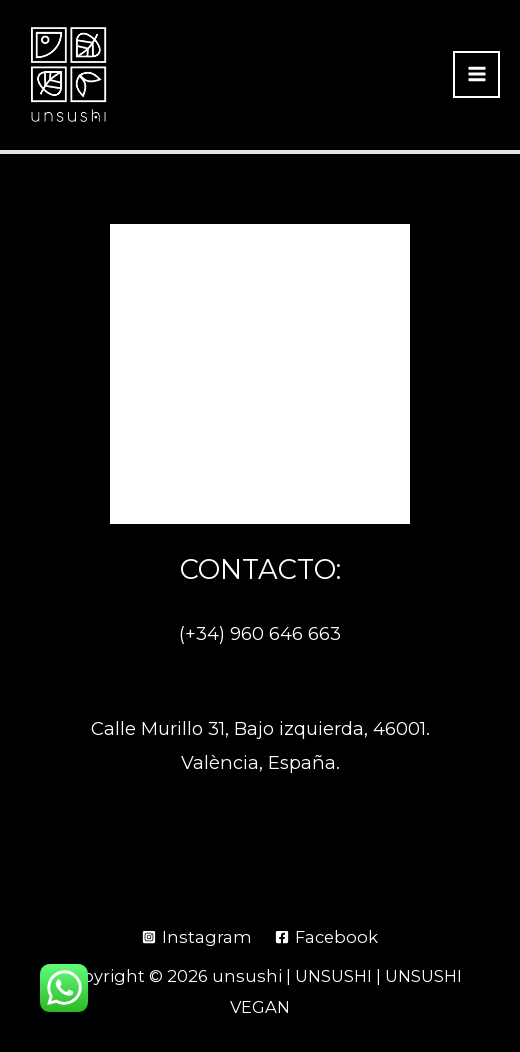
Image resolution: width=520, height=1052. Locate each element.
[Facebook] (326, 937)
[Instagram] (197, 937)
